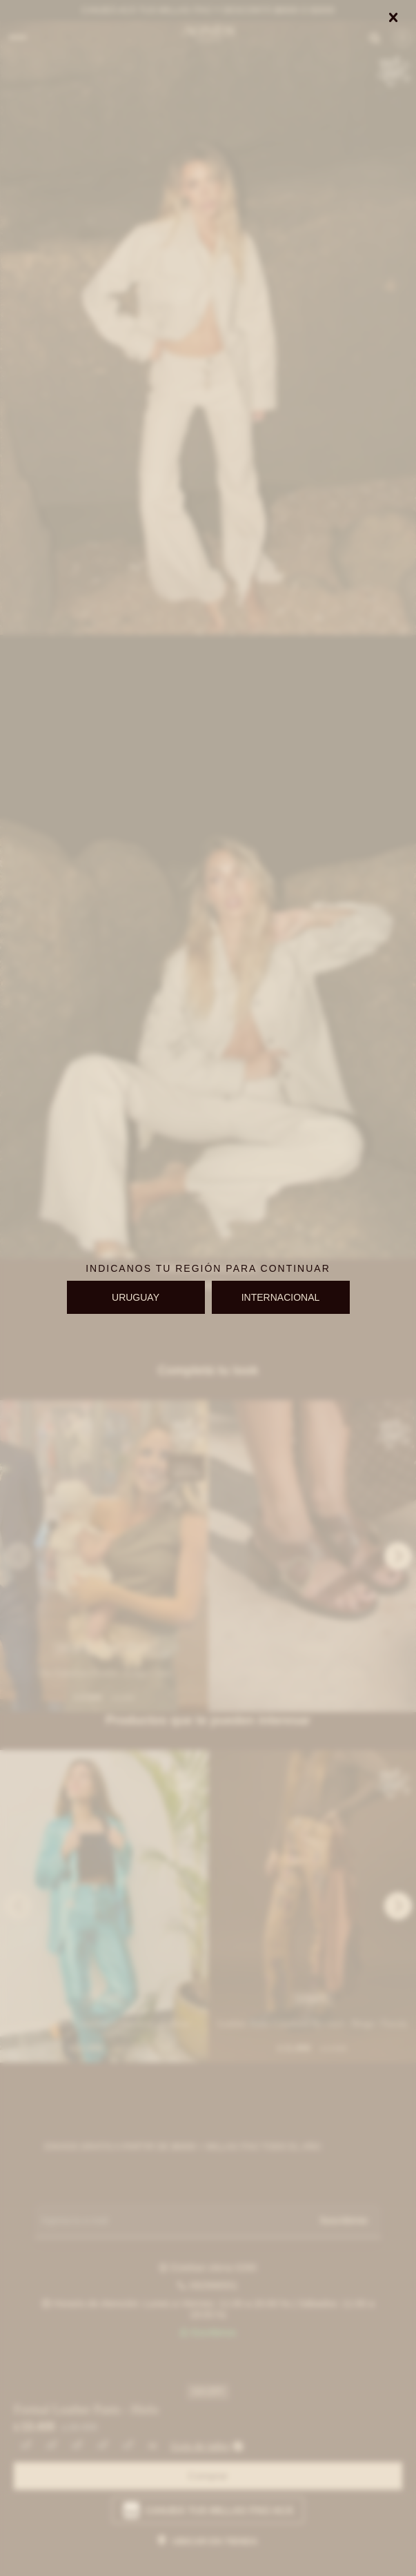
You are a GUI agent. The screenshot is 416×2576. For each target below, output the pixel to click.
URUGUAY (135, 1297)
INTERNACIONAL (280, 1297)
